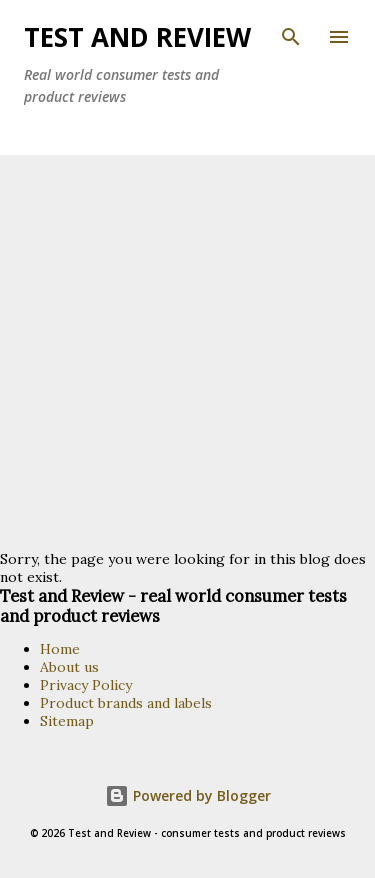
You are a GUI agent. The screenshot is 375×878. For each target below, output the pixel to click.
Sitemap (67, 721)
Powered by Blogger (188, 795)
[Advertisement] (187, 352)
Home (60, 649)
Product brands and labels (126, 703)
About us (69, 667)
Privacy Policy (86, 685)
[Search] (291, 36)
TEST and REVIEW (137, 37)
